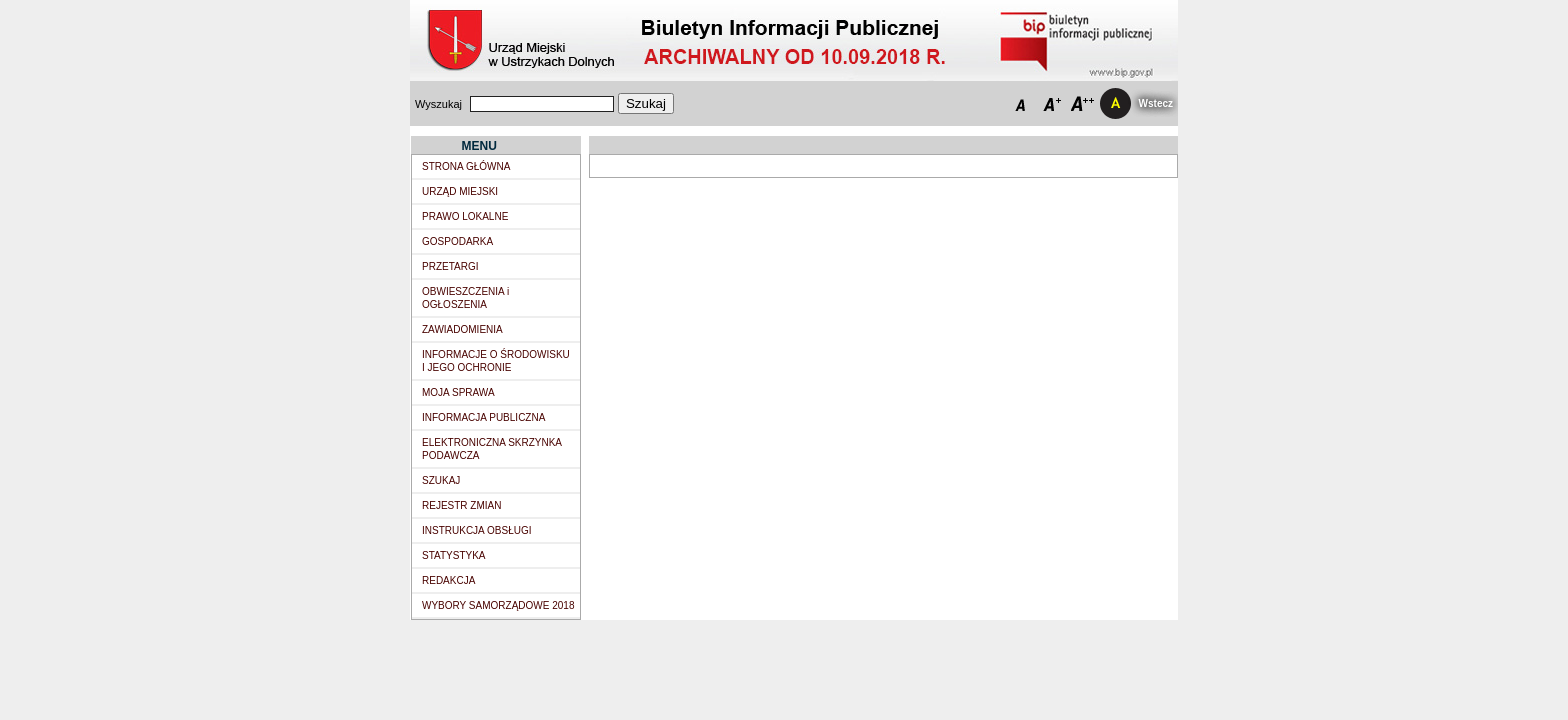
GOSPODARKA (457, 241)
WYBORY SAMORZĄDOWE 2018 (498, 605)
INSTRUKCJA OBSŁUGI (476, 530)
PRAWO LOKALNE (465, 216)
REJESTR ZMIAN (461, 505)
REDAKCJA (448, 580)
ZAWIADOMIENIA (462, 329)
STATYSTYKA (454, 555)
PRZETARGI (450, 266)
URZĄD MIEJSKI (460, 191)
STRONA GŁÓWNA (466, 166)
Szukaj (646, 103)
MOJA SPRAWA (458, 392)
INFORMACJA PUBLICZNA (483, 417)
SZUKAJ (441, 480)
